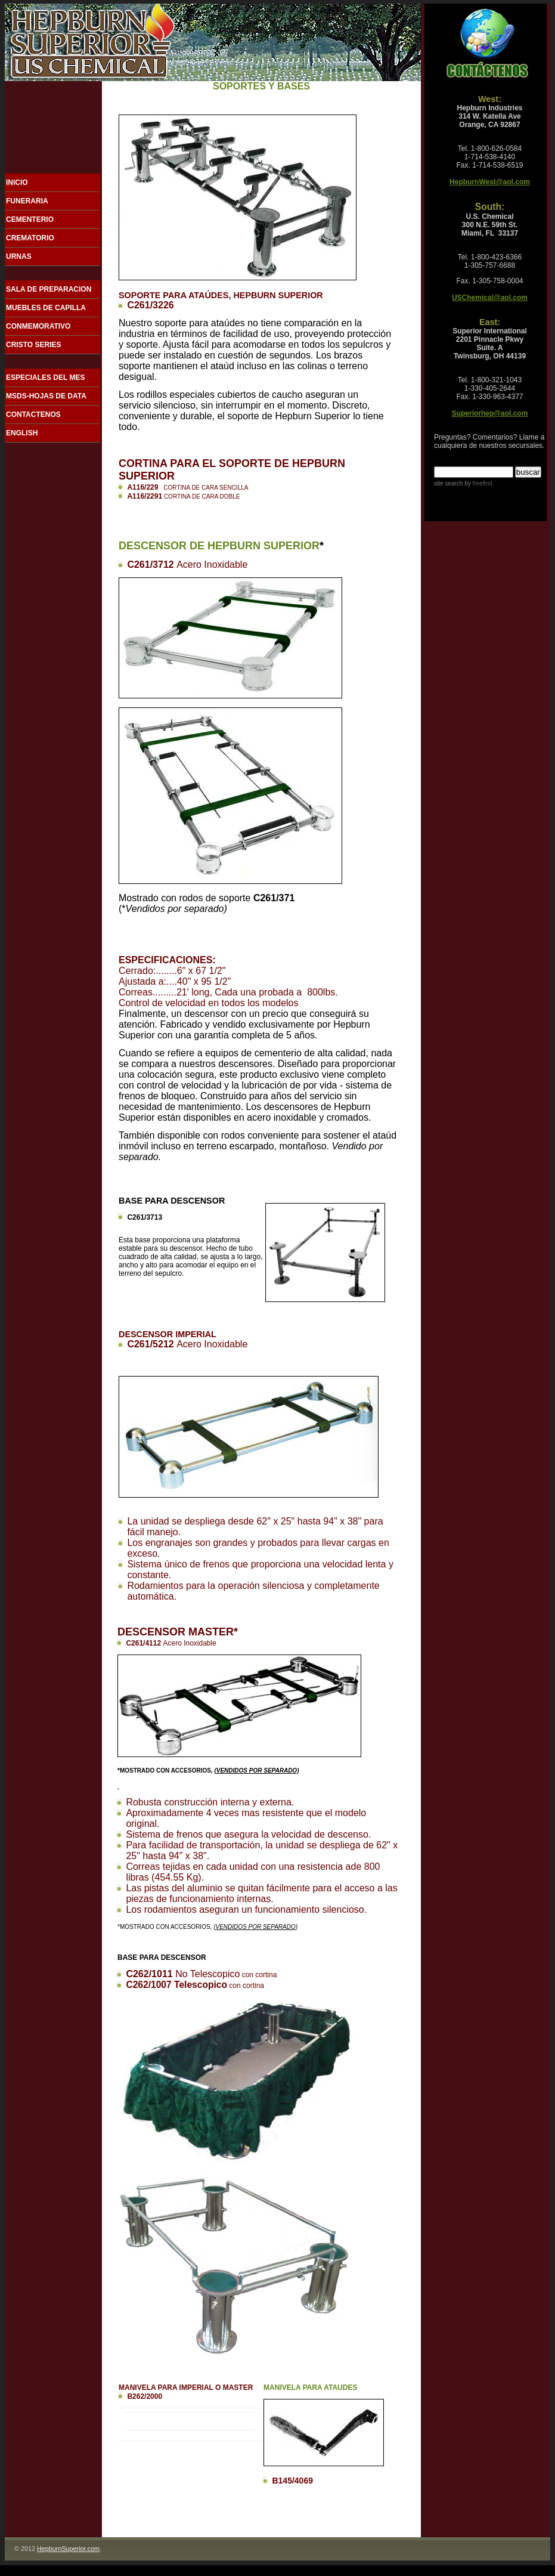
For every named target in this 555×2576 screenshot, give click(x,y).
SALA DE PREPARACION (48, 289)
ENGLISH (22, 433)
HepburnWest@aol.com (489, 182)
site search (448, 483)
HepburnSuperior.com (68, 2548)
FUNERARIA (27, 201)
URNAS (19, 256)
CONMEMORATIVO (38, 326)
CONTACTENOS (33, 414)
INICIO (17, 182)
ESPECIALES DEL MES (45, 377)
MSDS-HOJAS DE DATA (46, 396)
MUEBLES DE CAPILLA (46, 308)
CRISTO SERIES (33, 345)
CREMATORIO (30, 238)
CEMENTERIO (30, 219)
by (477, 483)
